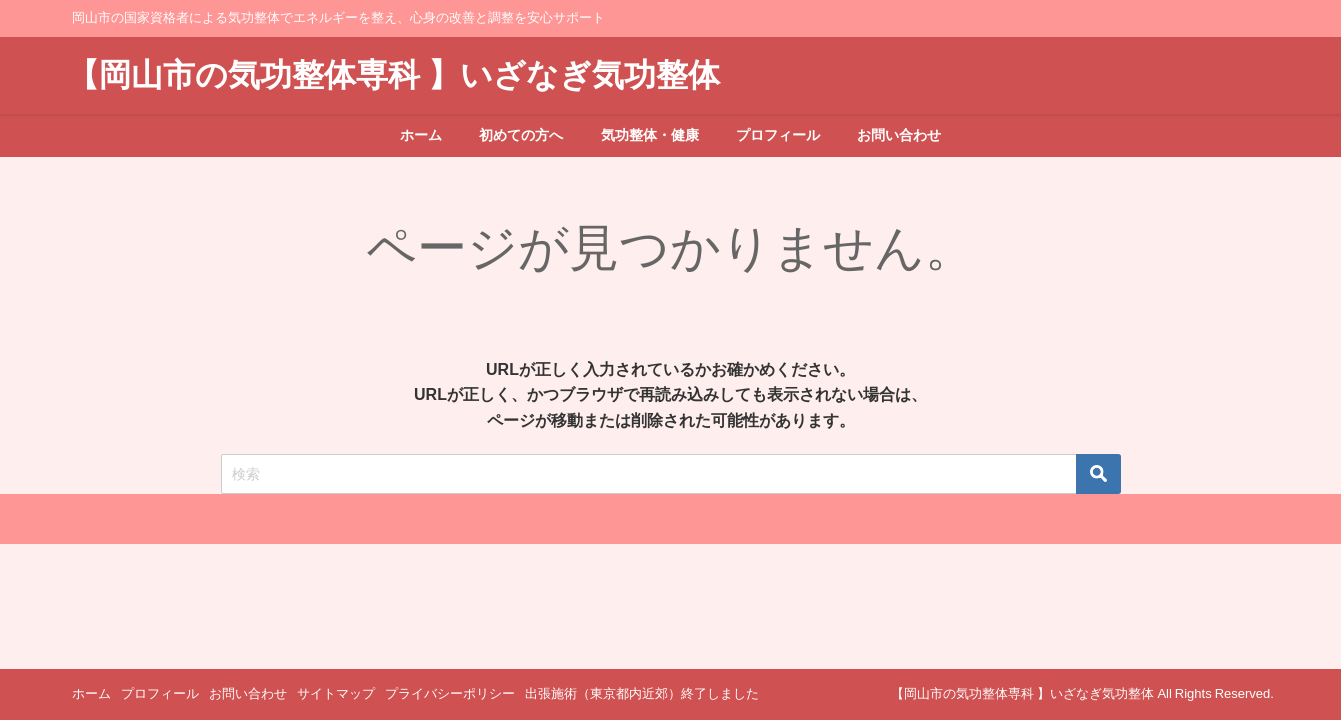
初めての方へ (521, 135)
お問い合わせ (899, 135)
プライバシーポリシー (450, 693)
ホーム (421, 135)
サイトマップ (336, 693)
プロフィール (778, 135)
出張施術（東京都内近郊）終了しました (642, 693)
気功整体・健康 (650, 135)
